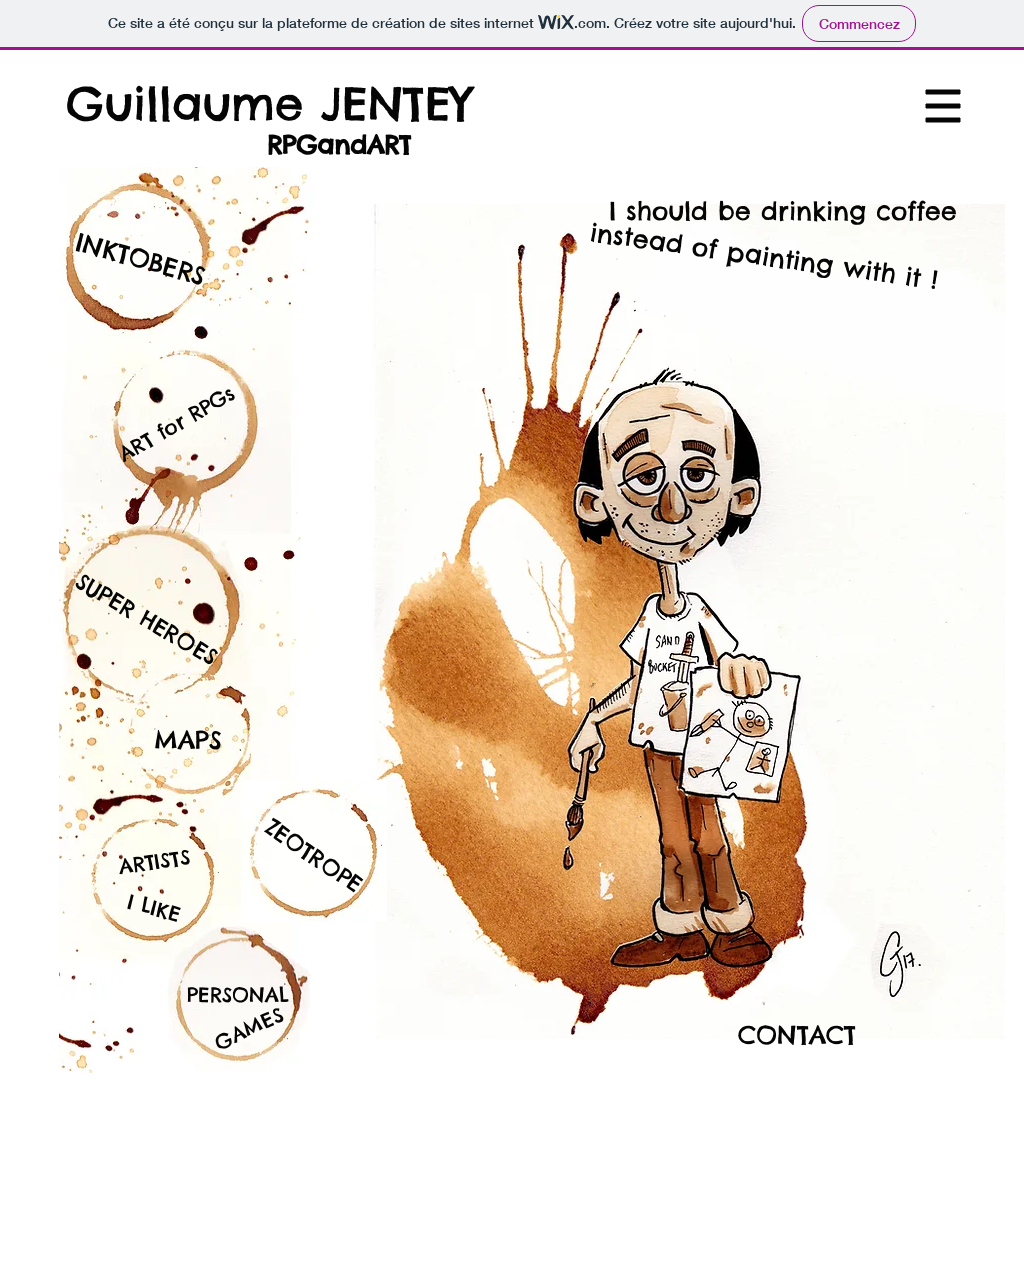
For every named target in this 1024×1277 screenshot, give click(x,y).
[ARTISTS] (154, 861)
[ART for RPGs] (174, 424)
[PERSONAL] (238, 995)
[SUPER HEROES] (146, 619)
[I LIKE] (153, 907)
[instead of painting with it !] (764, 256)
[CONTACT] (797, 1035)
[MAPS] (188, 740)
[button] (943, 106)
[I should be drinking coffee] (782, 211)
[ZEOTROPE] (314, 856)
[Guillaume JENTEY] (268, 103)
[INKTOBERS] (141, 259)
